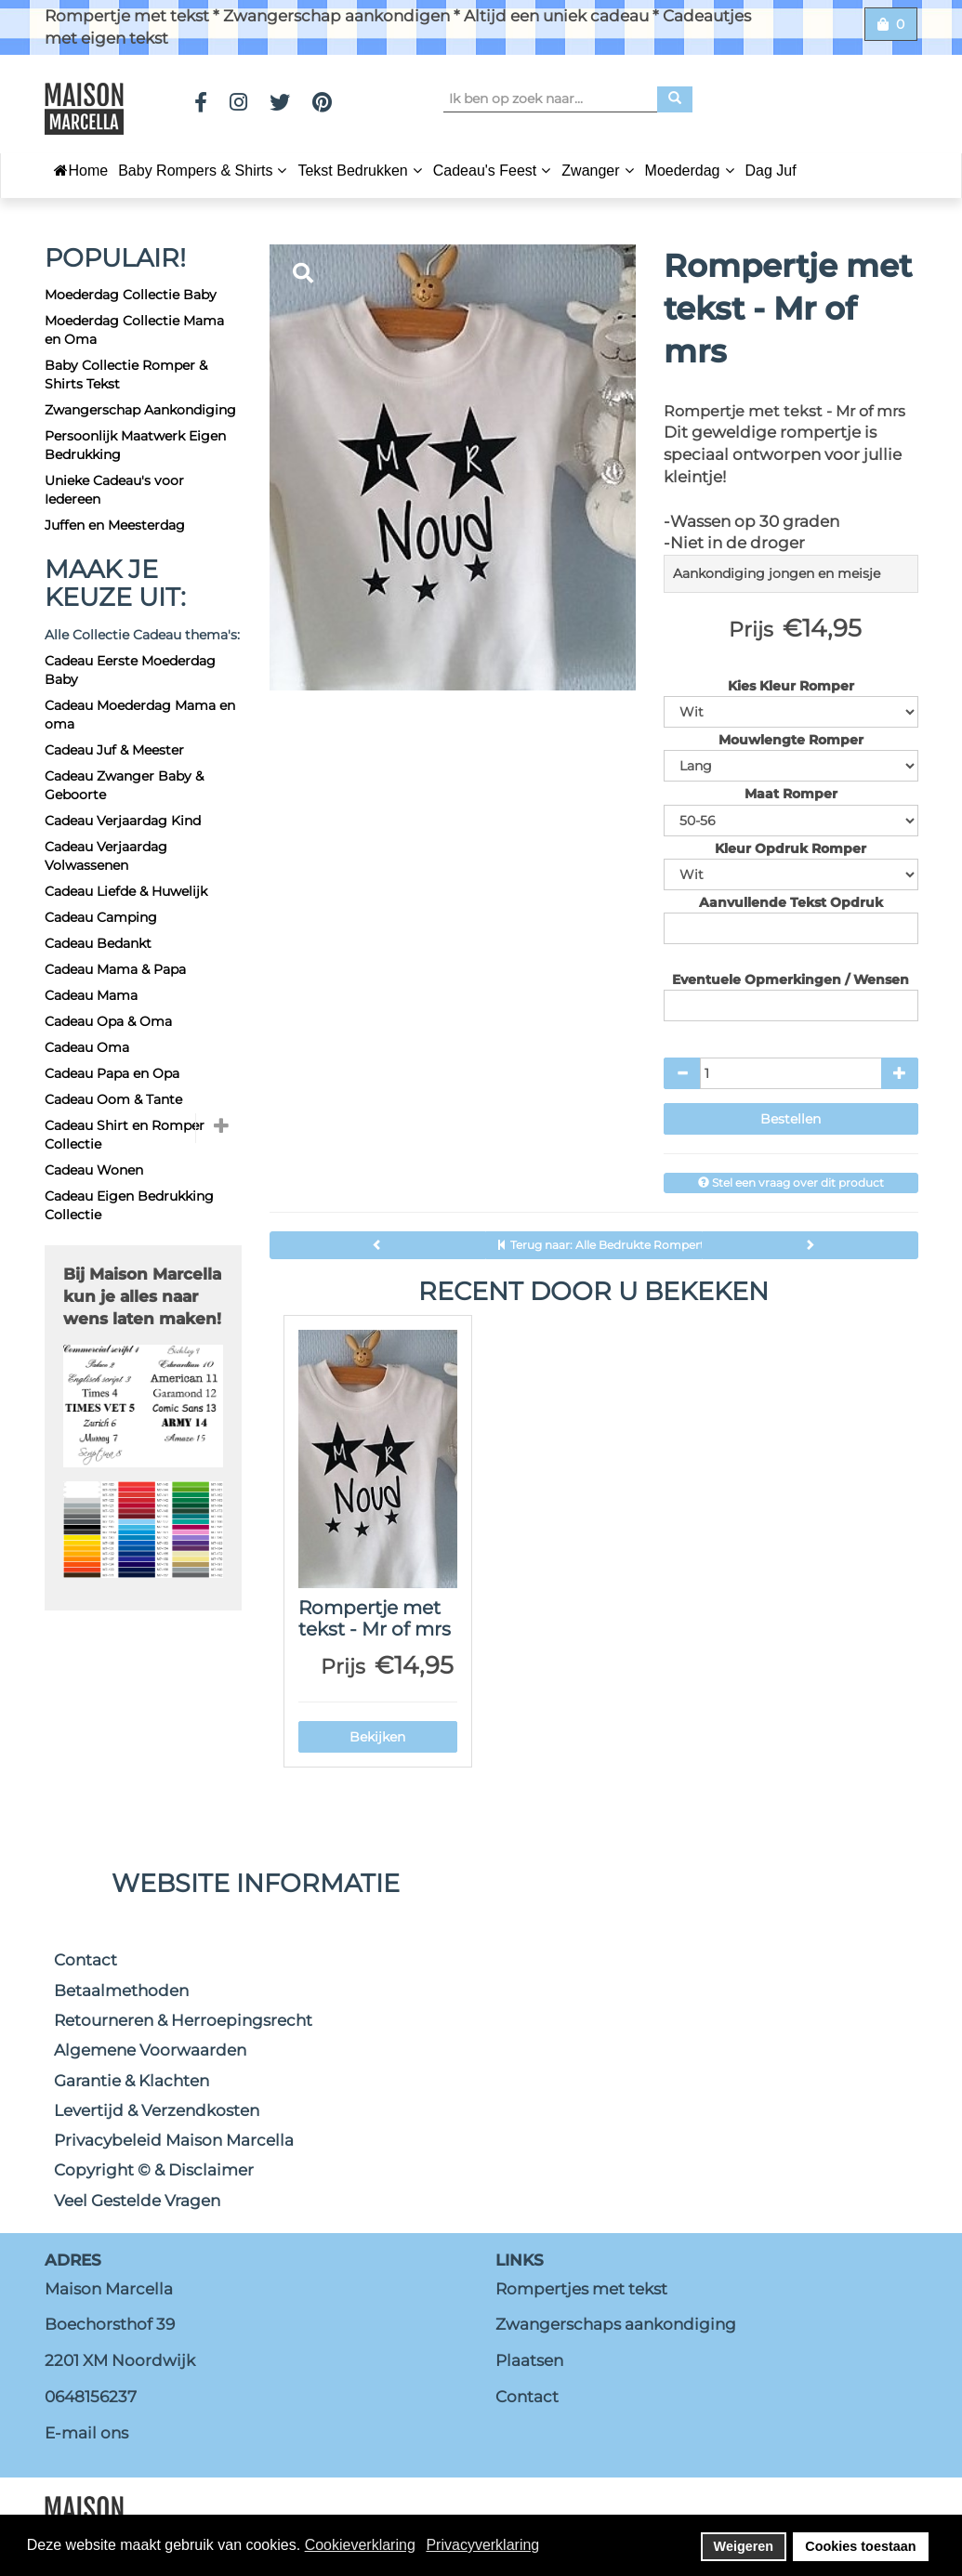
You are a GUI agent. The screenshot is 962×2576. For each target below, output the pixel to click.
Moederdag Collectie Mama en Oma (134, 330)
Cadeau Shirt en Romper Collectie (124, 1134)
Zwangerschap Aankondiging (140, 409)
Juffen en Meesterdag (115, 525)
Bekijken (377, 1736)
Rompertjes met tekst (581, 2289)
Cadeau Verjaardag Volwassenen (106, 856)
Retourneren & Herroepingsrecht (183, 2020)
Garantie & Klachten (131, 2080)
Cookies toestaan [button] (860, 2546)
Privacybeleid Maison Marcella (174, 2140)
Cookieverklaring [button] (360, 2545)
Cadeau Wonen (94, 1170)
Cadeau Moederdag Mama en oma (140, 714)
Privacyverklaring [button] (482, 2545)
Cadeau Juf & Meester (114, 750)
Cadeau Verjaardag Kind (123, 820)
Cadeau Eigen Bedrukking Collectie (129, 1205)
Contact (85, 1960)
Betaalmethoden (121, 1990)
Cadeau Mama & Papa (115, 969)
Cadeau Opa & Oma (108, 1021)
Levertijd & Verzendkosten (156, 2110)
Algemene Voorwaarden (150, 2050)
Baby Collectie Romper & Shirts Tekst (126, 374)
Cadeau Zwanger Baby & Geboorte (124, 785)
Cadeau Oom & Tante (113, 1099)
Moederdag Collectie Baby (131, 294)
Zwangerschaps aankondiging (615, 2324)
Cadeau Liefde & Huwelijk (126, 891)
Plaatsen (529, 2360)
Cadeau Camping (101, 917)
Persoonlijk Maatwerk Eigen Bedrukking (135, 445)
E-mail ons (86, 2433)
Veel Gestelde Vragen (137, 2200)
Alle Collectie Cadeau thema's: (142, 634)
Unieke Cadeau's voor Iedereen (114, 489)
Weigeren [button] (744, 2546)
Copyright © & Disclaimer (154, 2170)
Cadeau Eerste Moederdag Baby (130, 670)
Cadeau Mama (91, 995)
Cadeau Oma (87, 1047)
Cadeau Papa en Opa (112, 1073)
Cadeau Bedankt (98, 943)
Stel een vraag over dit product (791, 1182)
